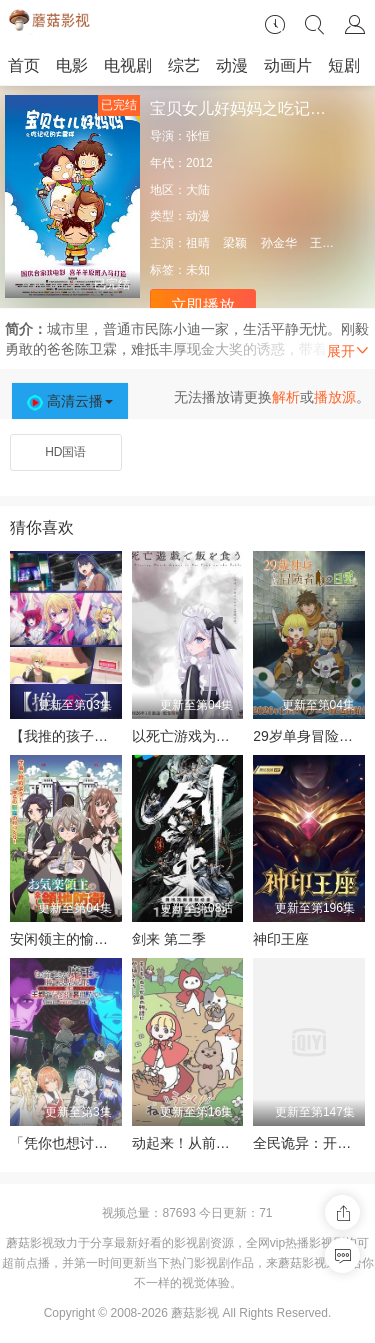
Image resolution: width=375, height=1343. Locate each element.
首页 (24, 65)
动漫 (232, 65)
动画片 (288, 65)
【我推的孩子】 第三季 (82, 736)
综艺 (184, 65)
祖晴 (198, 243)
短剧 (344, 65)
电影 (72, 65)
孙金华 (279, 243)
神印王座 (281, 939)
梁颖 (235, 243)
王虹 (322, 243)
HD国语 (65, 452)
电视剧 (128, 65)
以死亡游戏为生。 (188, 736)
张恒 (198, 136)
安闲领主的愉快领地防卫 (87, 939)
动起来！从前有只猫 (195, 1143)
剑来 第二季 (169, 939)
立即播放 (203, 305)
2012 (199, 163)
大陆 (198, 190)
